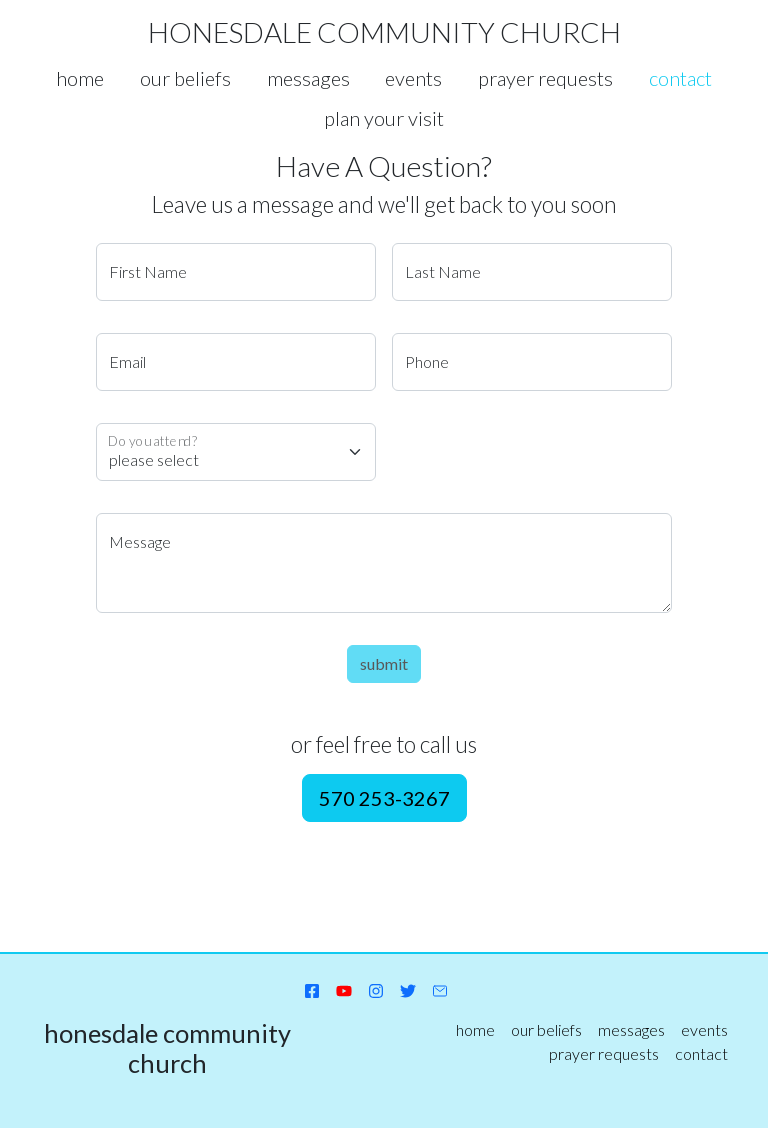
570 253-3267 (384, 798)
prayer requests (545, 78)
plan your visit (384, 118)
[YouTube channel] (344, 989)
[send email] (440, 989)
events (413, 78)
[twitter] (408, 989)
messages (308, 78)
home (80, 78)
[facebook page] (312, 989)
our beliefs (185, 78)
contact (680, 78)
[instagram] (376, 989)
